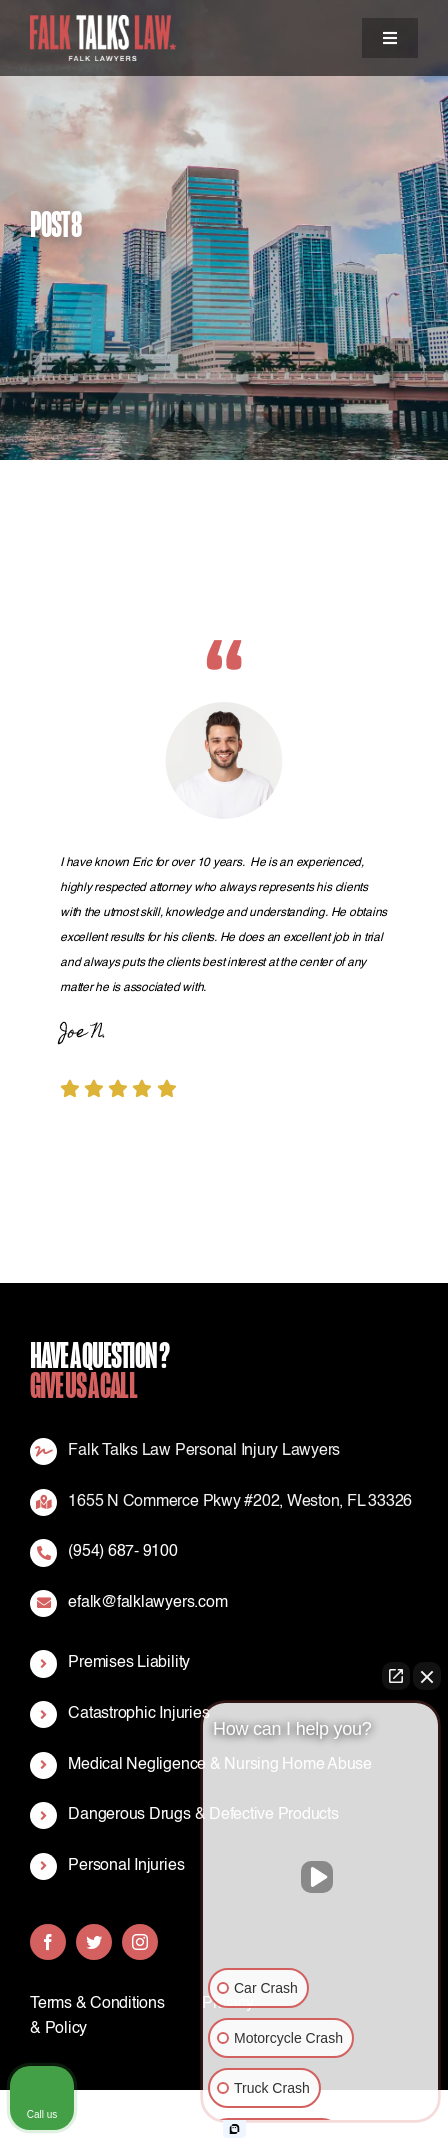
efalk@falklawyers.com (147, 1603)
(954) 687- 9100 (122, 1552)
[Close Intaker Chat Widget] (427, 1676)
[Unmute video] (321, 1877)
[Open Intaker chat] (234, 2129)
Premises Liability (129, 1663)
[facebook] (48, 1942)
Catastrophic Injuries (138, 1714)
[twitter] (94, 1942)
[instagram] (140, 1942)
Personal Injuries (126, 1866)
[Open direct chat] (396, 1676)
